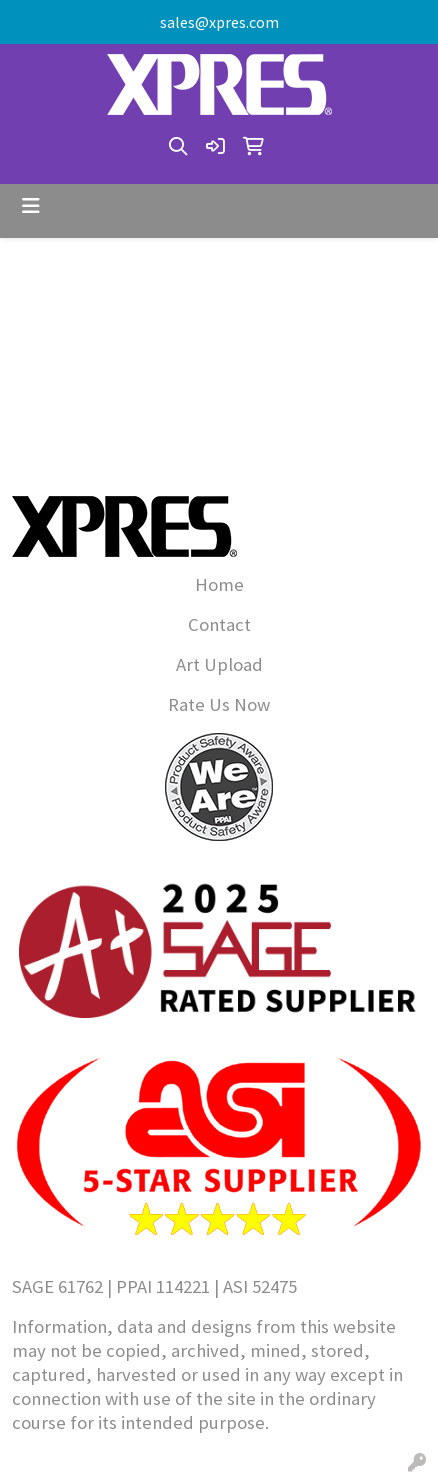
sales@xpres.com (219, 22)
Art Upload (219, 664)
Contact (219, 624)
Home (219, 584)
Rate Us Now (219, 704)
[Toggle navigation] (31, 206)
